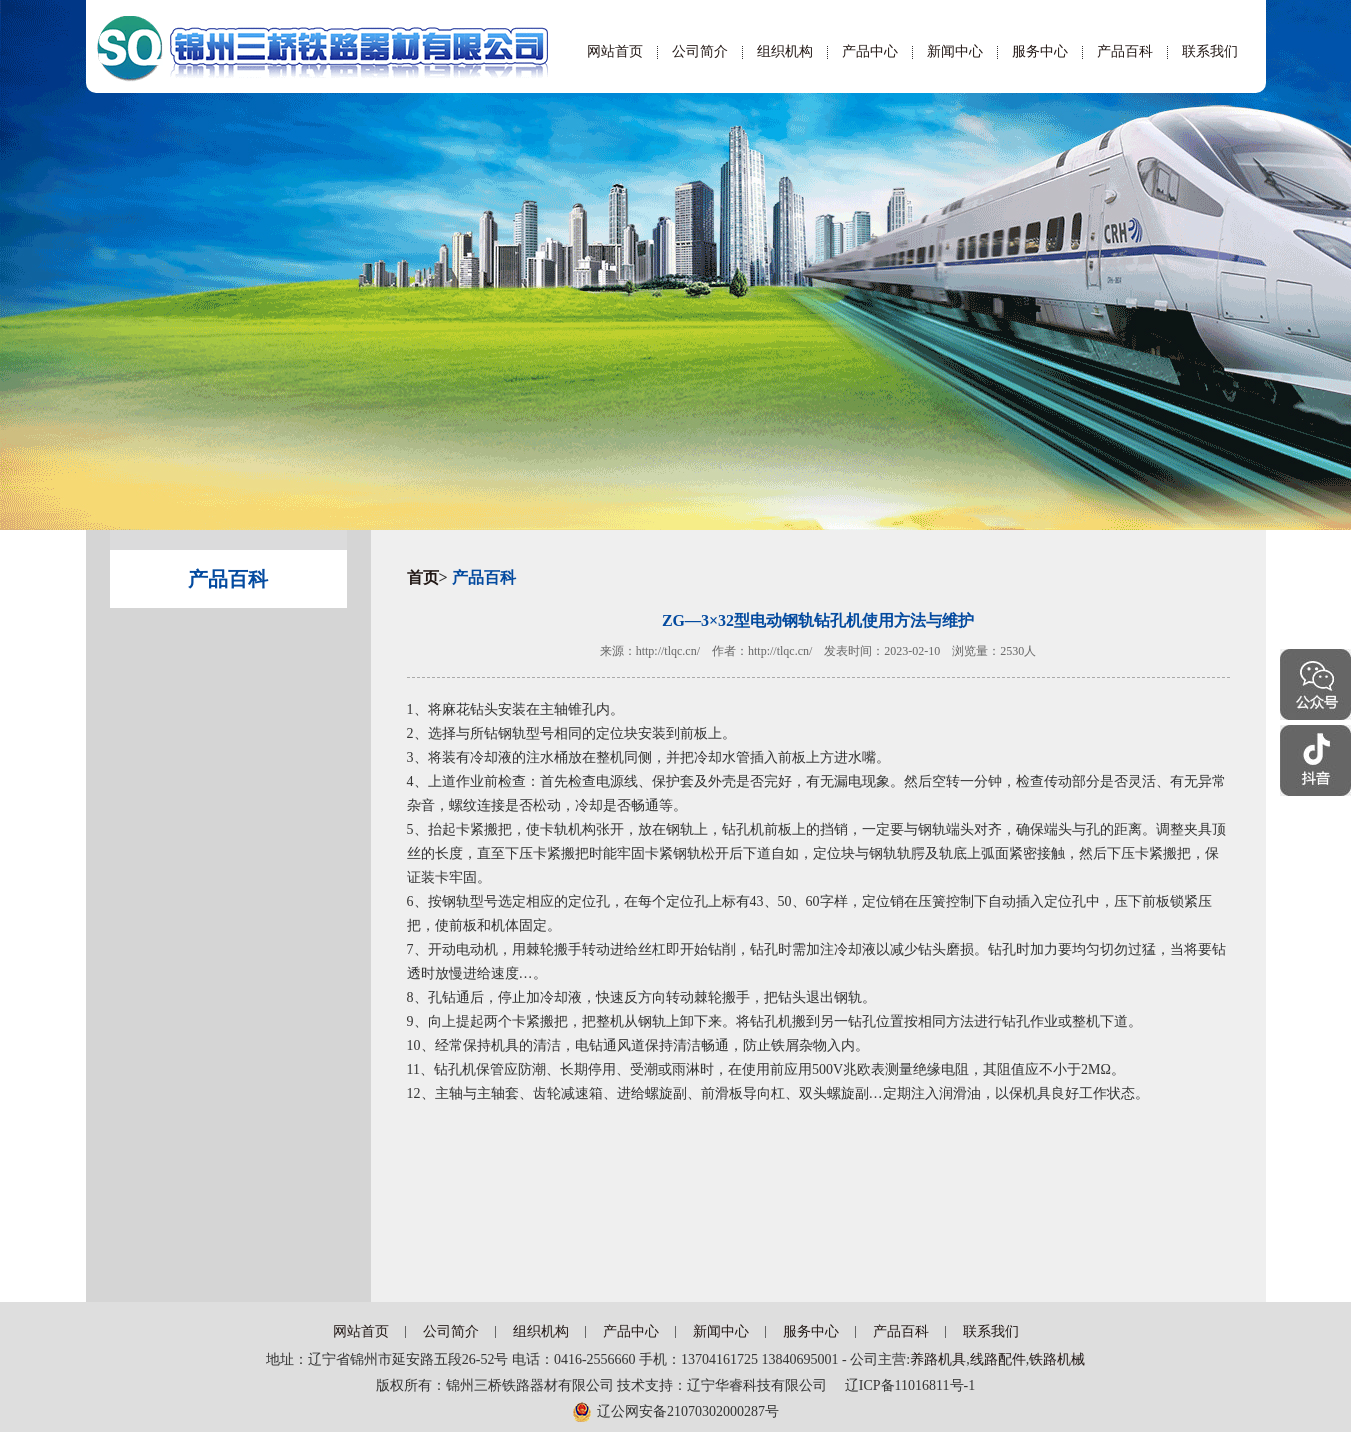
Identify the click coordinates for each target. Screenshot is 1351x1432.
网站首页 (615, 51)
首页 (423, 577)
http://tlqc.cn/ (668, 651)
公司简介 (700, 51)
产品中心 (870, 51)
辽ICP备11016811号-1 (903, 1385)
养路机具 (938, 1359)
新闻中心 (955, 51)
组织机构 (785, 51)
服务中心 (1040, 51)
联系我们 (1210, 51)
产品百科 (1125, 51)
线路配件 (998, 1359)
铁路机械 (1057, 1359)
